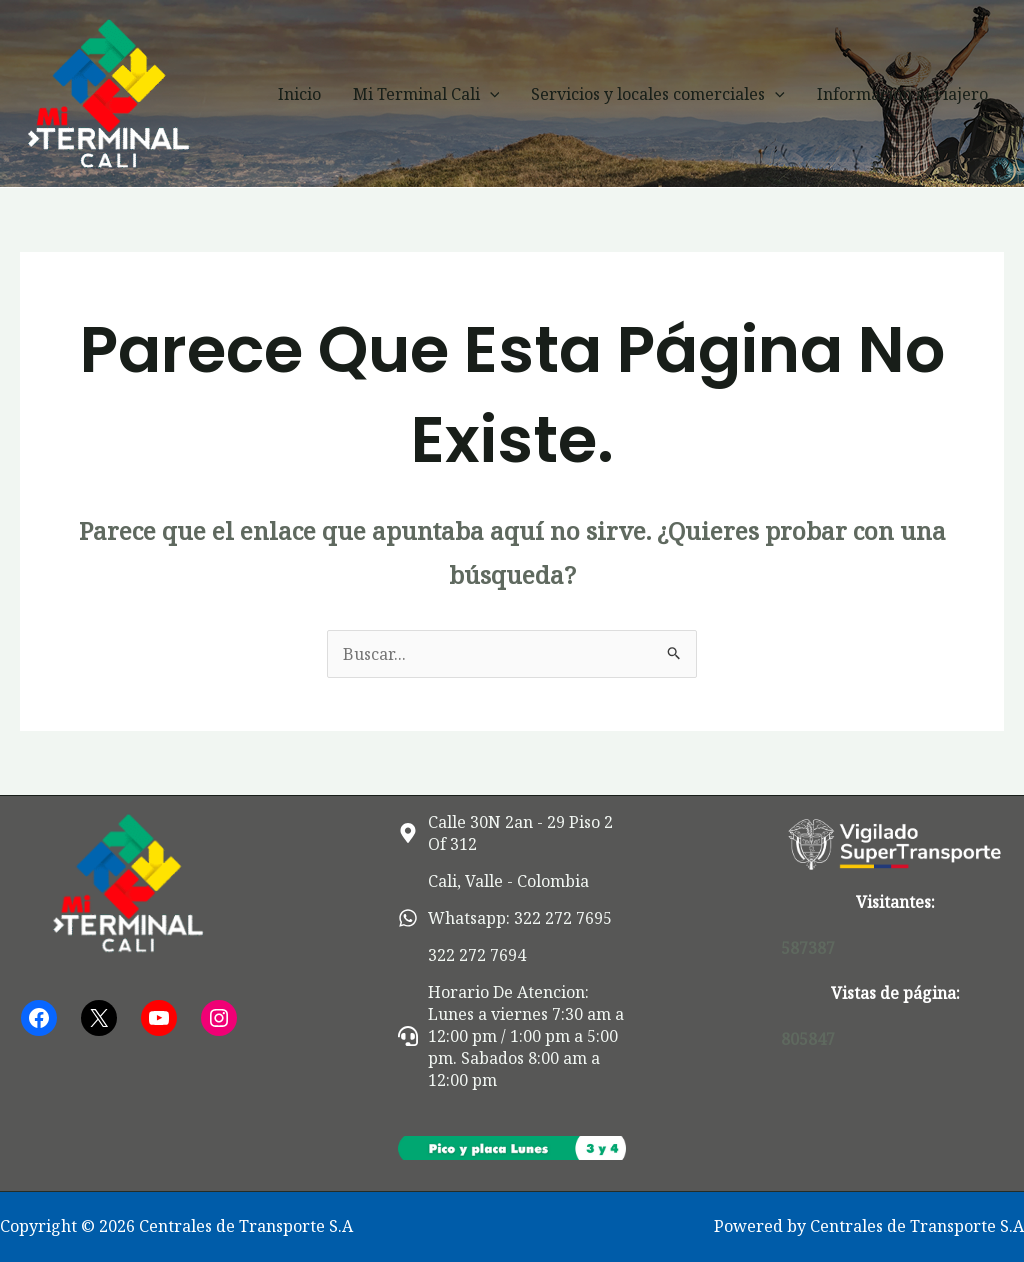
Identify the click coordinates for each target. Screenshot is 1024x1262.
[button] (490, 94)
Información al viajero (902, 94)
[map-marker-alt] (512, 833)
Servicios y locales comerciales (658, 94)
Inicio (299, 94)
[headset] (512, 1036)
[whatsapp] (505, 918)
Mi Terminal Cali (426, 94)
